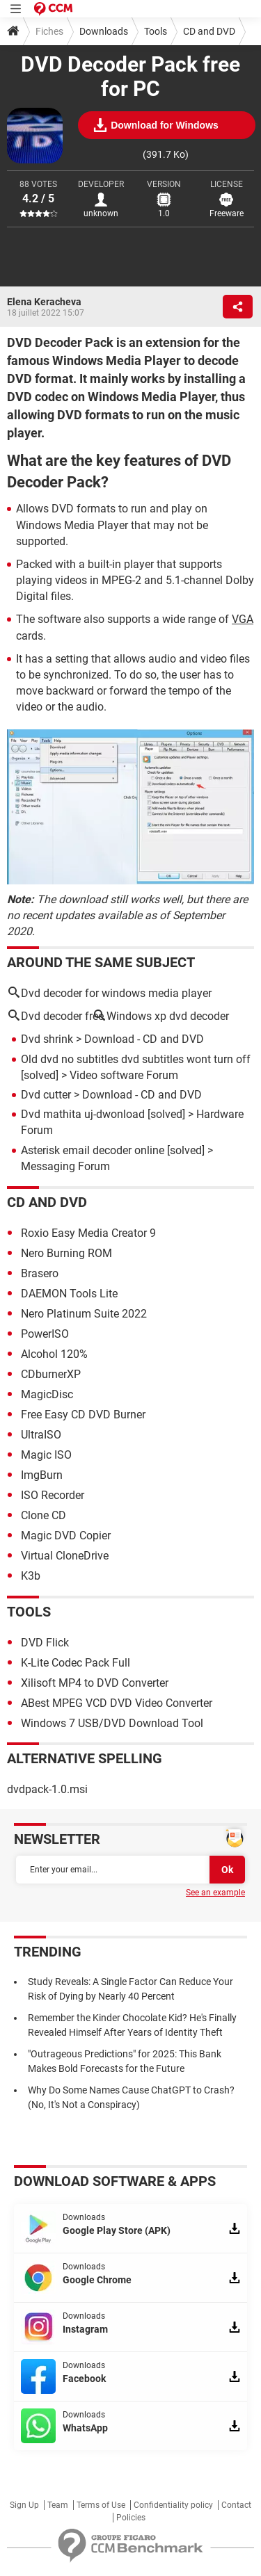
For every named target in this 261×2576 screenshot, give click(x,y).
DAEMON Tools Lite (69, 1293)
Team (57, 2505)
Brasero (39, 1273)
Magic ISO (46, 1454)
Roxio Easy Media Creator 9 (88, 1233)
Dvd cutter (46, 1094)
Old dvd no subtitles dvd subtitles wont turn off (136, 1059)
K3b (30, 1575)
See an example (215, 1892)
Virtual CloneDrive (65, 1555)
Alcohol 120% (54, 1354)
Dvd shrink (47, 1039)
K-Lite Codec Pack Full (75, 1662)
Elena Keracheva (44, 301)
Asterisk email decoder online (92, 1150)
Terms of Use (101, 2505)
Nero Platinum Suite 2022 (84, 1313)
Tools (155, 31)
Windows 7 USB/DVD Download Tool (112, 1723)
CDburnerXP (51, 1374)
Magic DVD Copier (66, 1535)
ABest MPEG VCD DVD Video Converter (116, 1703)
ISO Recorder (52, 1495)
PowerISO (45, 1333)
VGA (242, 619)
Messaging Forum (65, 1166)
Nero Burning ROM (66, 1253)
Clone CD (43, 1515)
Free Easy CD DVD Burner (83, 1414)
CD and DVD (209, 31)
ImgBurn (42, 1475)
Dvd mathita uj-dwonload (83, 1114)
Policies (130, 2517)
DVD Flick (45, 1642)
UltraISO (41, 1434)
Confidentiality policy (173, 2505)
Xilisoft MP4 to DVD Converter (94, 1683)
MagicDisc (47, 1394)
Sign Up (24, 2505)
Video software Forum (124, 1075)
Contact (236, 2505)
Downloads (103, 31)
